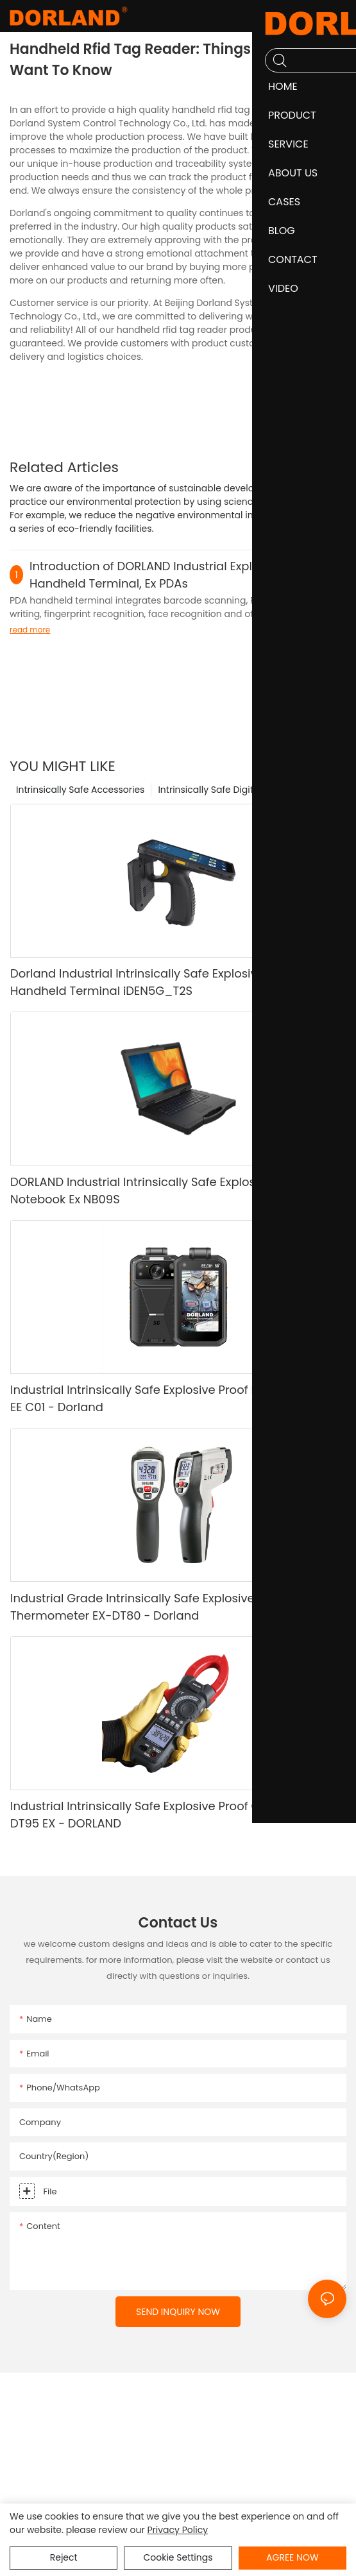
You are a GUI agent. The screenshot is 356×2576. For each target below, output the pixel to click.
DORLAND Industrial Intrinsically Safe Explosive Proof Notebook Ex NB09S (157, 1190)
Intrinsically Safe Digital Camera (229, 789)
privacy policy (177, 2529)
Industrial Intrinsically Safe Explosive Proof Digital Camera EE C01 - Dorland (174, 1398)
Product (332, 789)
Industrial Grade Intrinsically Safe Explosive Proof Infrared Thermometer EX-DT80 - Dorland (172, 1606)
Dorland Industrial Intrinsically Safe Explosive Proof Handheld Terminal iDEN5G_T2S (153, 982)
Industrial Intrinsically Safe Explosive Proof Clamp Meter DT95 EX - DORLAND (168, 1814)
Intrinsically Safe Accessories (80, 789)
